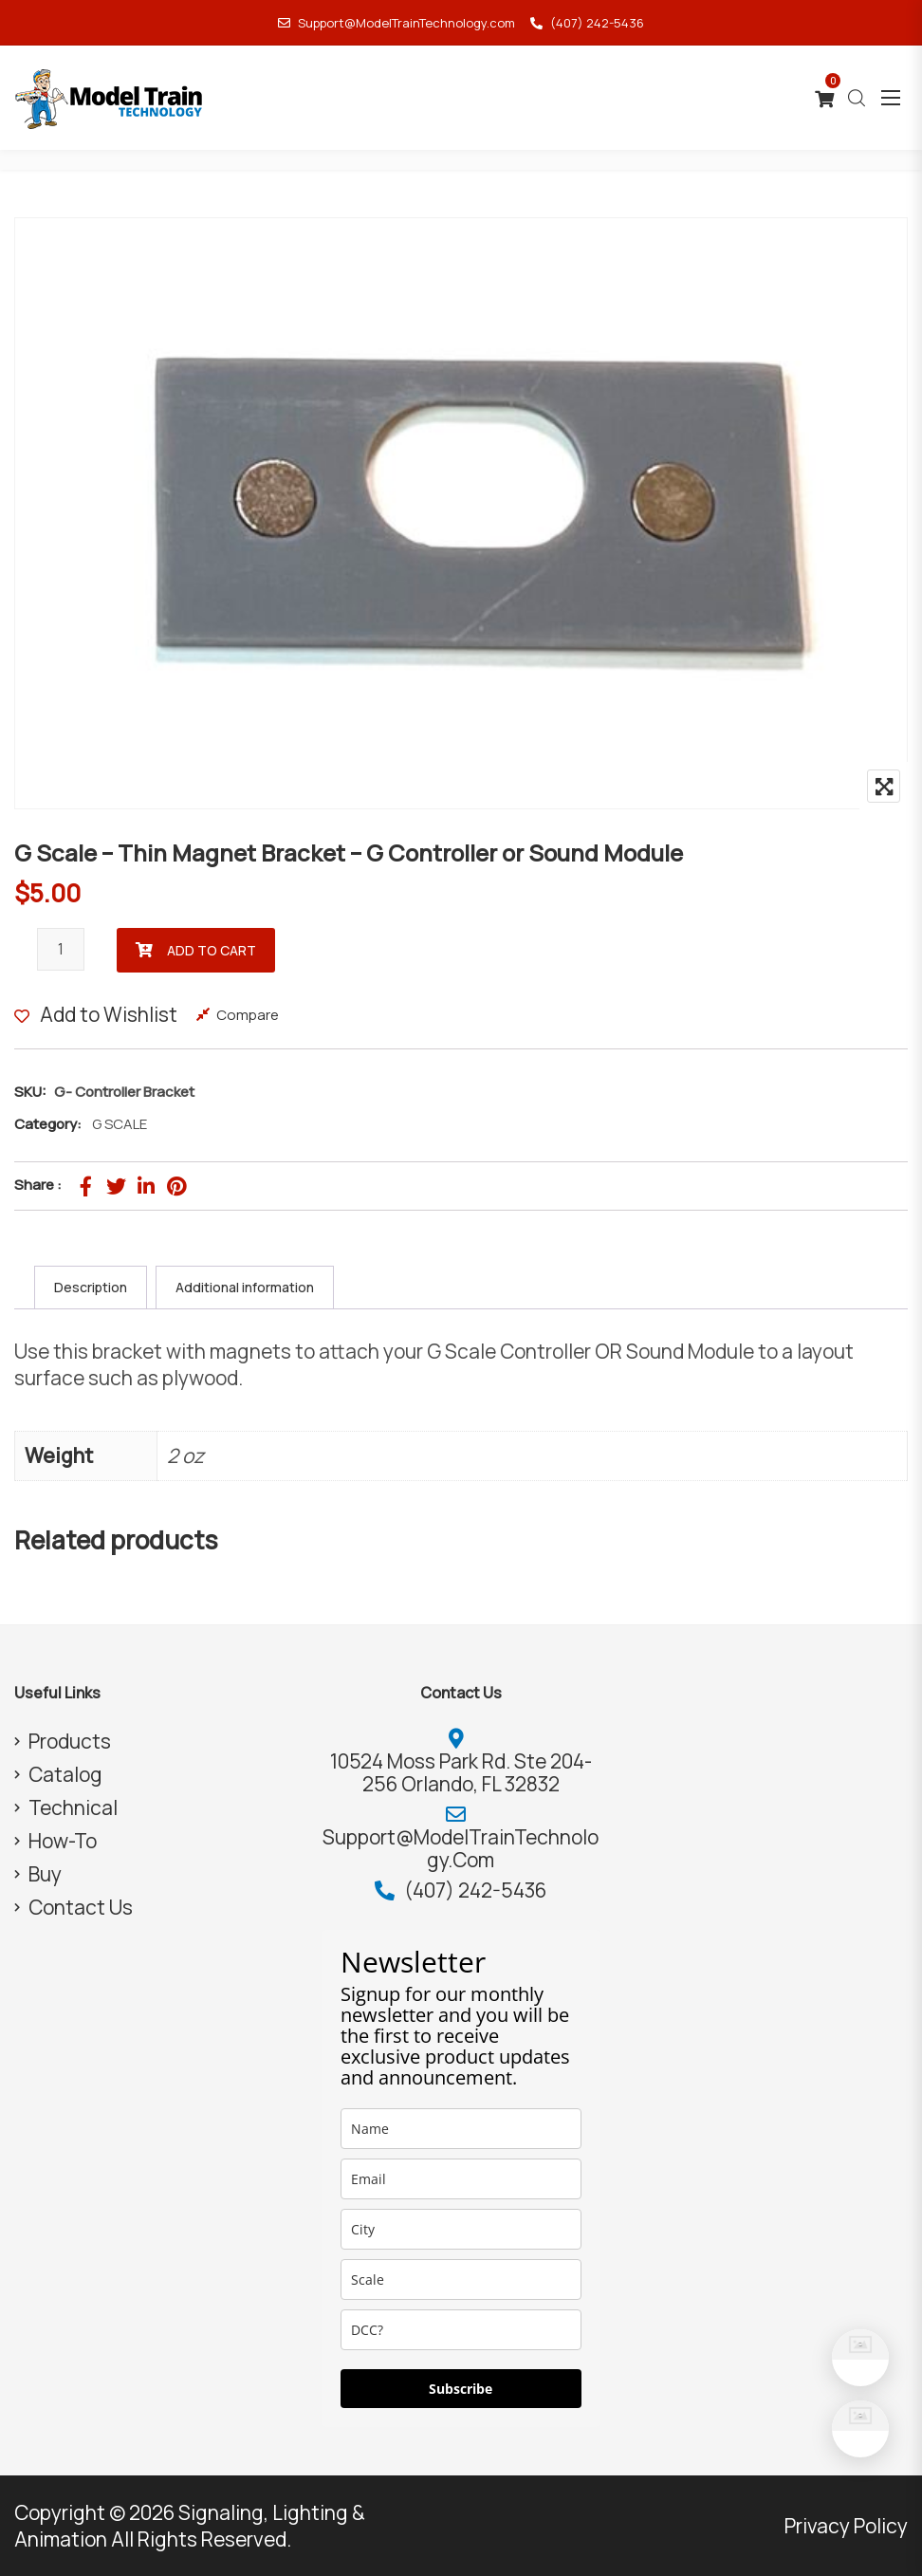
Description (90, 1287)
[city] (461, 2229)
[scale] (461, 2279)
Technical (73, 1807)
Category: (48, 1124)
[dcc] (461, 2329)
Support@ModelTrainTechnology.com (396, 22)
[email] (461, 2179)
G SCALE (119, 1124)
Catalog (65, 1774)
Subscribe (460, 2389)
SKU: (30, 1092)
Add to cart (211, 950)
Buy (45, 1874)
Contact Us (80, 1907)
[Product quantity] (60, 949)
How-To (62, 1840)
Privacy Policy (846, 2525)
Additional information (244, 1287)
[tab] (90, 1287)
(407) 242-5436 (587, 22)
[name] (461, 2128)
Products (69, 1741)
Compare (247, 1015)
